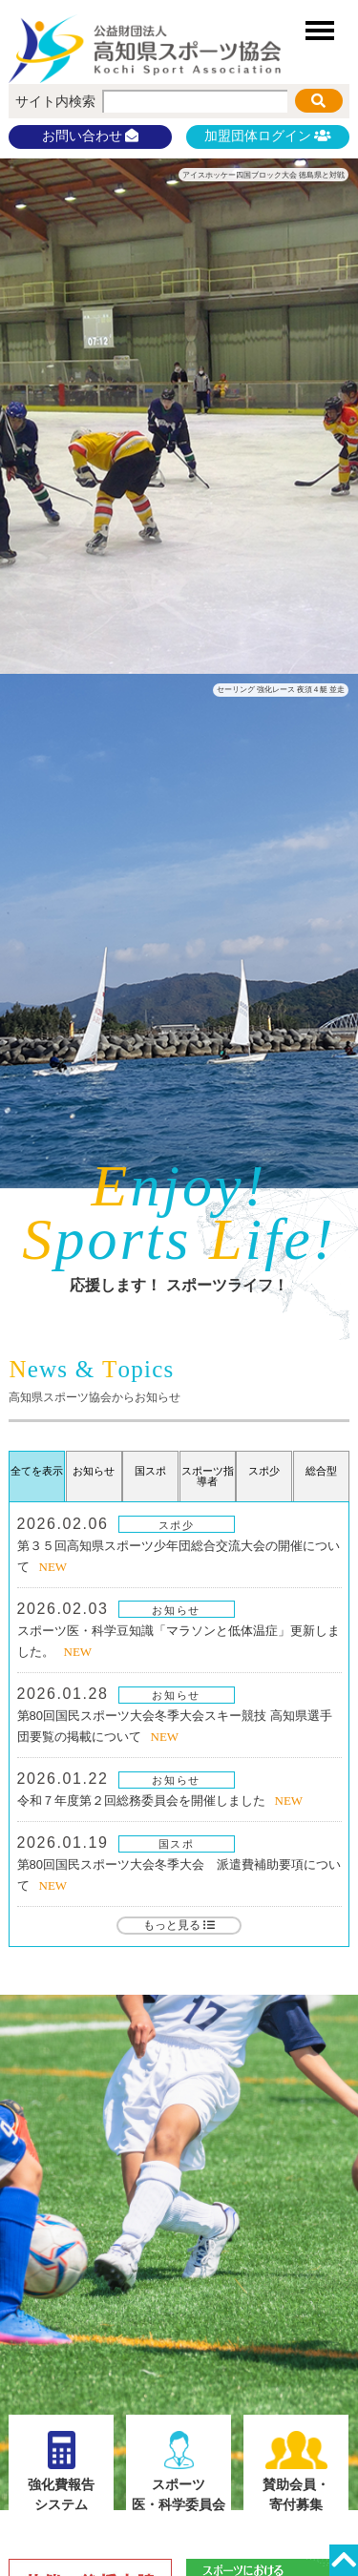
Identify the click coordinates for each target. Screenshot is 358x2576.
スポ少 (176, 1525)
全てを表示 (37, 1470)
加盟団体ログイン (267, 135)
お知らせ (176, 1610)
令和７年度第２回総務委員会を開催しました (141, 1800)
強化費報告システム (62, 2470)
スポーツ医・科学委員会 (178, 2470)
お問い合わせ (90, 135)
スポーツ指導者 (207, 1476)
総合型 (321, 1470)
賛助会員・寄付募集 (296, 2470)
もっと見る (179, 1925)
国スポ (176, 1844)
